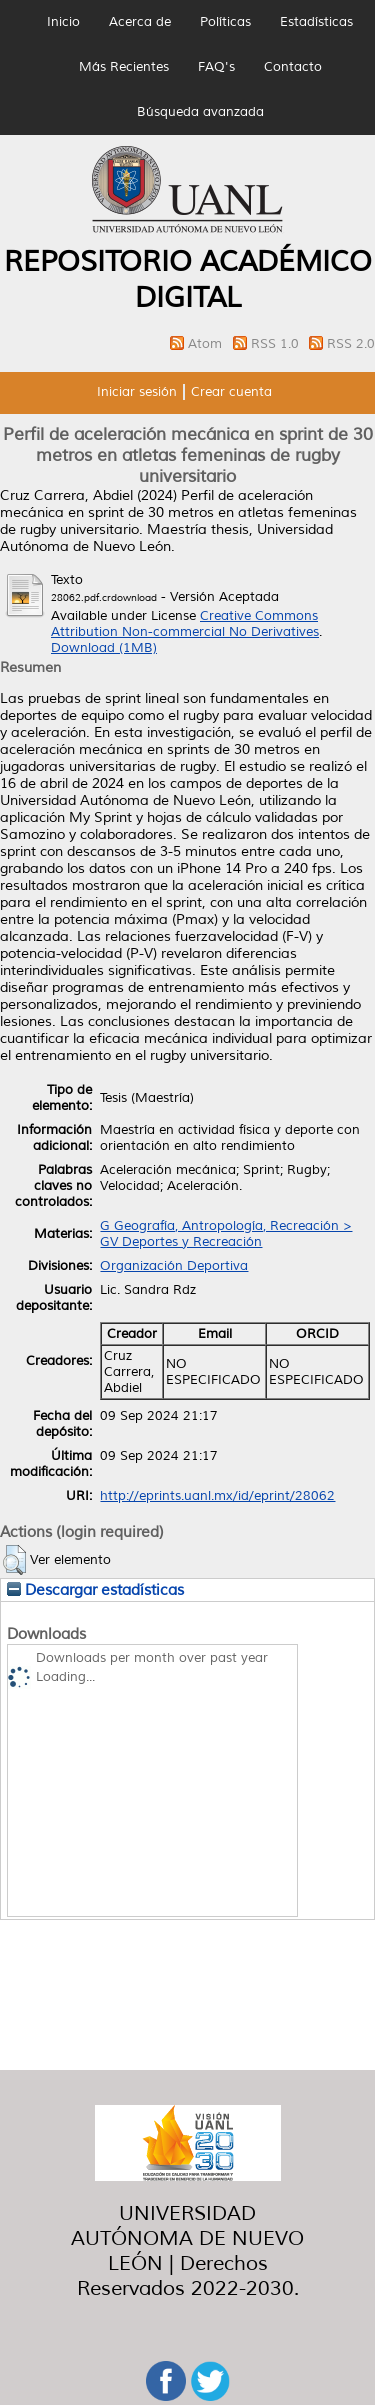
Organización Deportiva (174, 1266)
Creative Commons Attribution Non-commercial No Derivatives (185, 624)
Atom (207, 344)
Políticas (225, 22)
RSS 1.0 (277, 344)
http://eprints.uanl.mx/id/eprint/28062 (217, 1496)
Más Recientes (124, 67)
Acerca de (140, 22)
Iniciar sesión (137, 392)
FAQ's (216, 67)
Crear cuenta (231, 392)
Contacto (293, 67)
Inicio (63, 22)
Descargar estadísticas (95, 1590)
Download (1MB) (104, 648)
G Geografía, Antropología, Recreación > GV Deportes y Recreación (226, 1234)
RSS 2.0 (351, 344)
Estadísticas (316, 22)
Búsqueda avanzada (200, 112)
